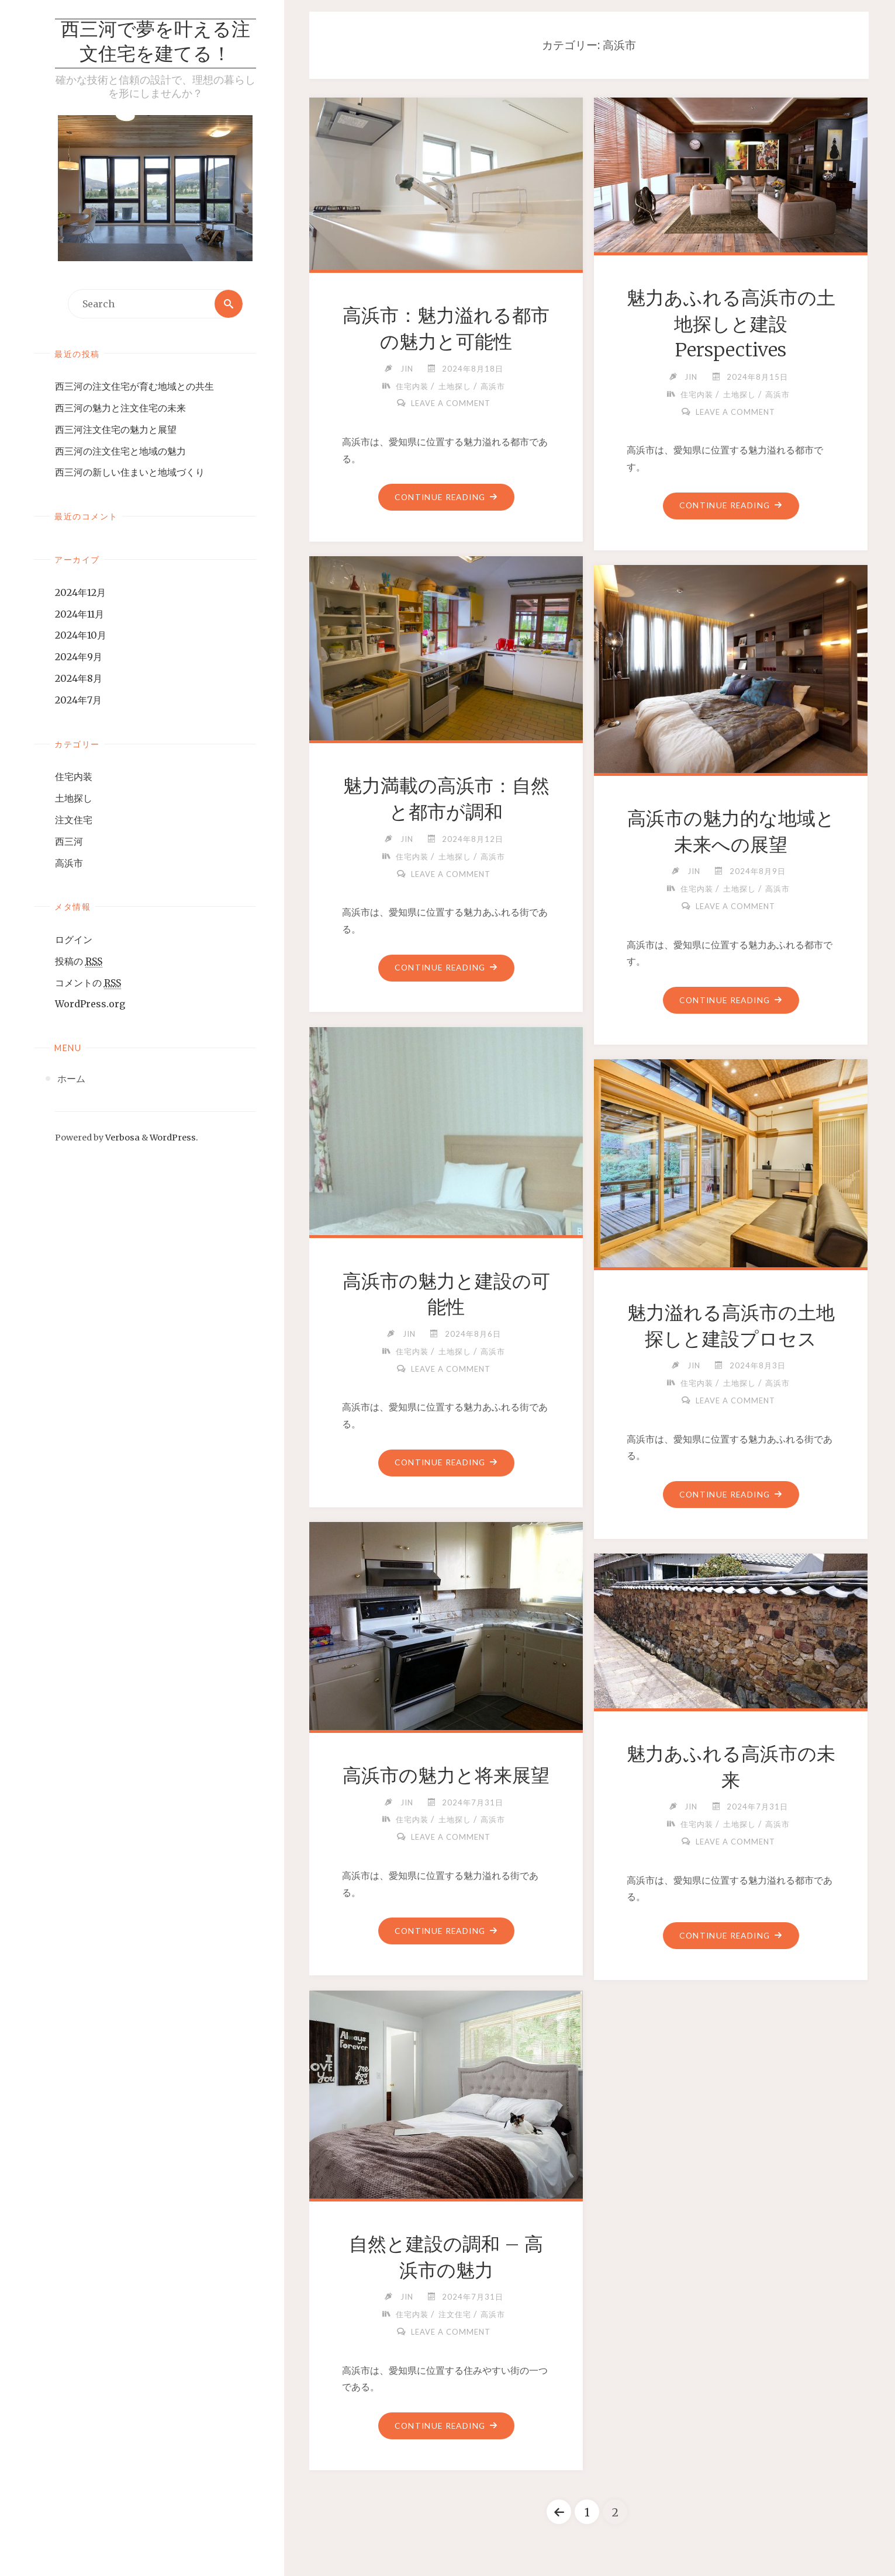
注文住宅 (73, 820)
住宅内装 (73, 776)
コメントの (88, 983)
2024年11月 (79, 614)
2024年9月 (78, 657)
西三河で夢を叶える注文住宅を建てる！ (155, 43)
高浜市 (69, 863)
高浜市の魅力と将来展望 (446, 1775)
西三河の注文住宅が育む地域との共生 (134, 386)
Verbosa (121, 1137)
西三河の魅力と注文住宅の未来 (120, 408)
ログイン (73, 939)
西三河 (69, 841)
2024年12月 (80, 592)
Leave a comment (450, 403)
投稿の (78, 961)
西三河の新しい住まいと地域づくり (130, 472)
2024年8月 (78, 678)
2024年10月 (80, 635)
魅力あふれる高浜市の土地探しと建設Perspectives (731, 324)
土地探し (73, 798)
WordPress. (174, 1137)
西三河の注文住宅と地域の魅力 (120, 451)
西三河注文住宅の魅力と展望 (116, 429)
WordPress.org (90, 1004)
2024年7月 (78, 700)
